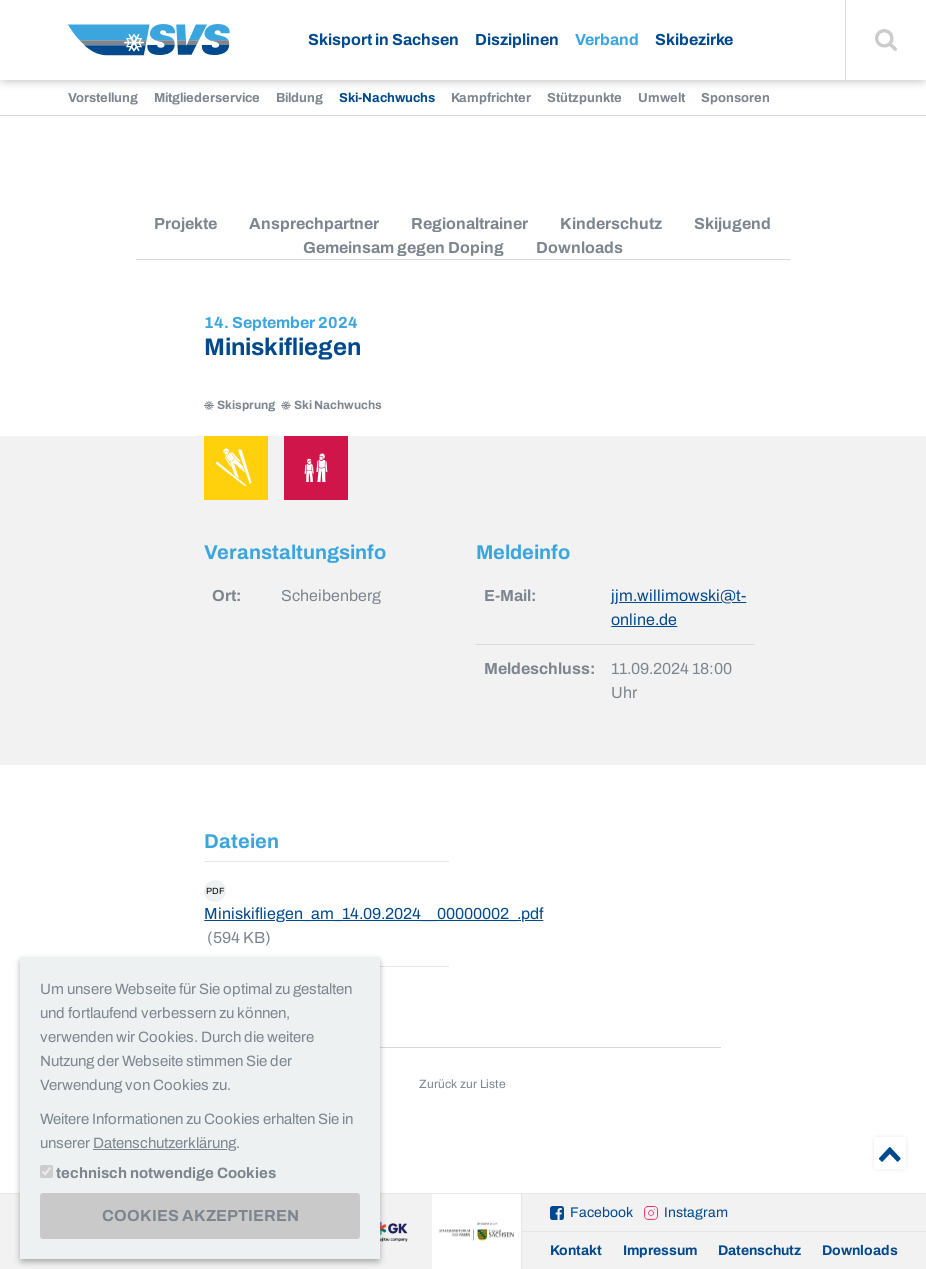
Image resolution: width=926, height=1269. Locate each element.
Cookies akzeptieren (200, 1215)
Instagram (696, 1212)
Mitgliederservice (207, 98)
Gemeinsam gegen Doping (403, 247)
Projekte (185, 223)
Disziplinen (517, 39)
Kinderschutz (611, 223)
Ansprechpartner (314, 223)
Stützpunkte (584, 98)
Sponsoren (735, 98)
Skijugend (732, 223)
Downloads (579, 247)
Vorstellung (103, 98)
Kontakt (576, 1250)
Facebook (601, 1212)
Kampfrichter (491, 98)
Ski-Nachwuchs (387, 98)
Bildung (299, 98)
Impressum (660, 1250)
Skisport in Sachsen (383, 39)
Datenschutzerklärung (164, 1143)
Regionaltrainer (469, 223)
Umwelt (661, 98)
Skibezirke (694, 39)
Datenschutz (759, 1250)
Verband (607, 39)
